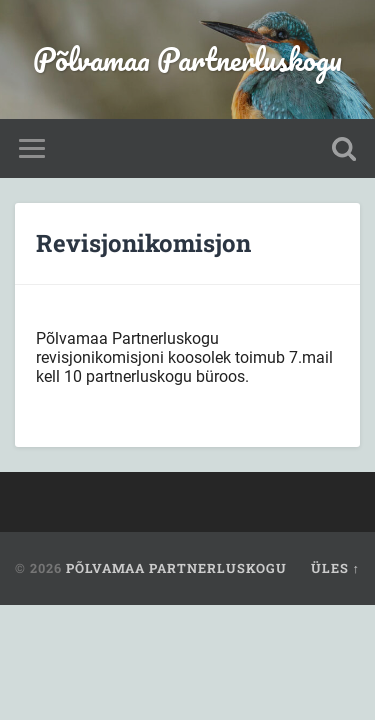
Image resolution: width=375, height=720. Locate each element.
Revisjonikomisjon (143, 243)
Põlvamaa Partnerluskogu (187, 59)
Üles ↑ (335, 568)
